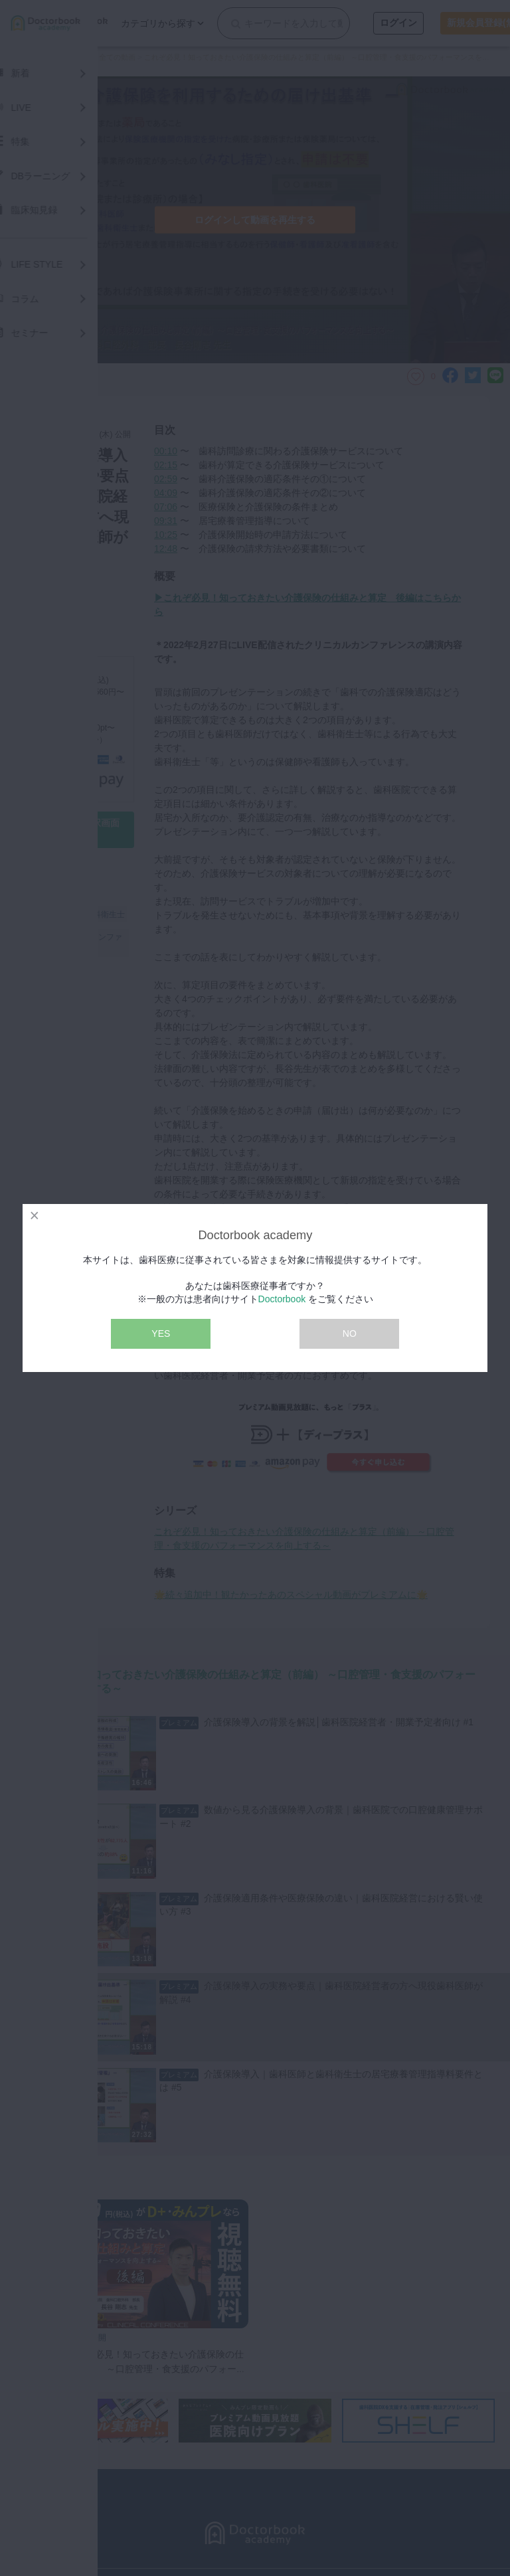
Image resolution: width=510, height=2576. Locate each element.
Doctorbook (282, 1299)
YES (160, 1333)
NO (350, 1333)
